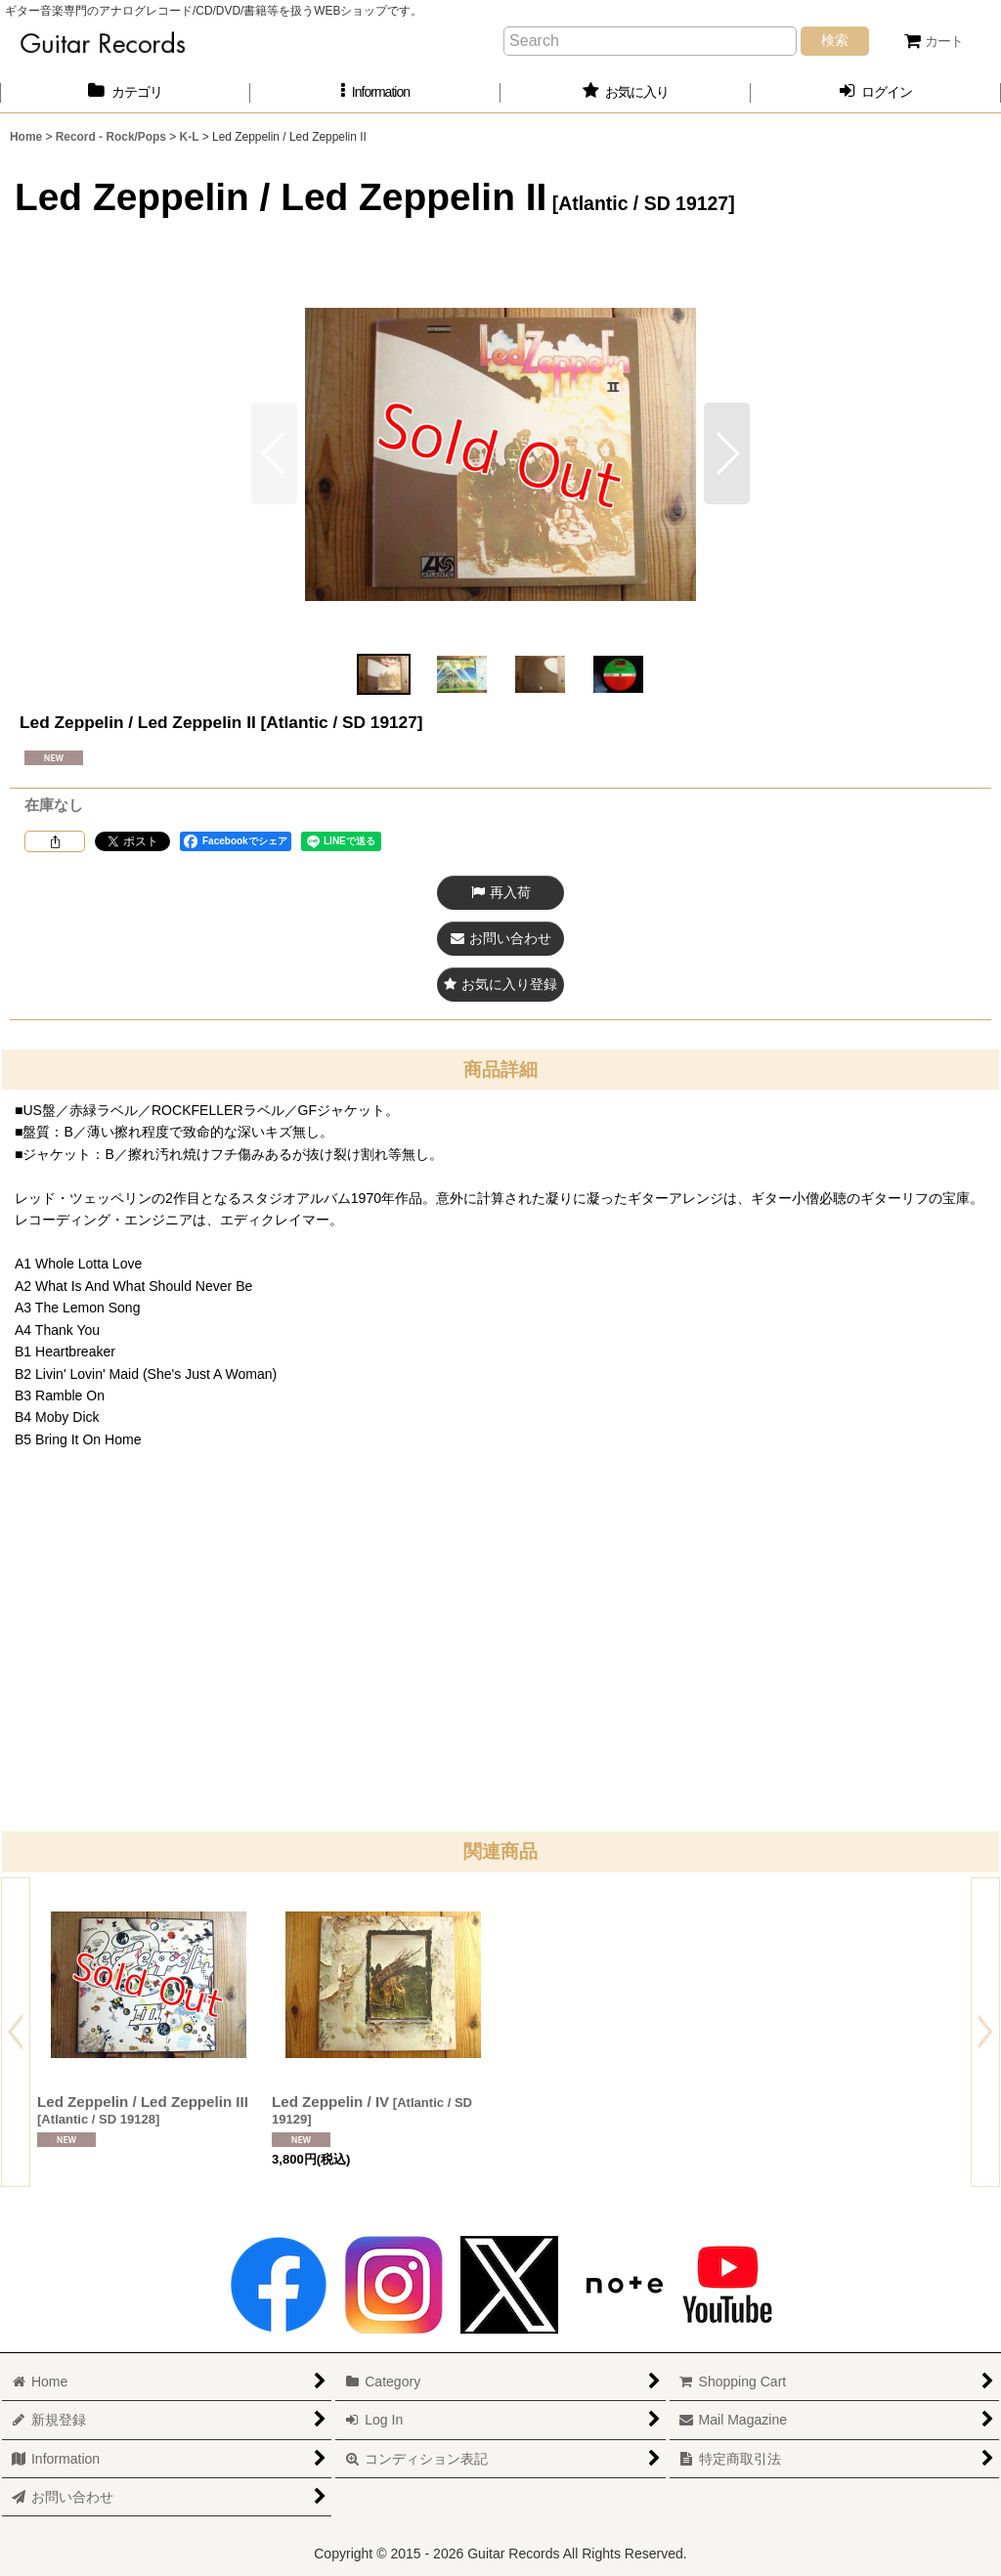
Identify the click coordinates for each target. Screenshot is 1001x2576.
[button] (375, 92)
